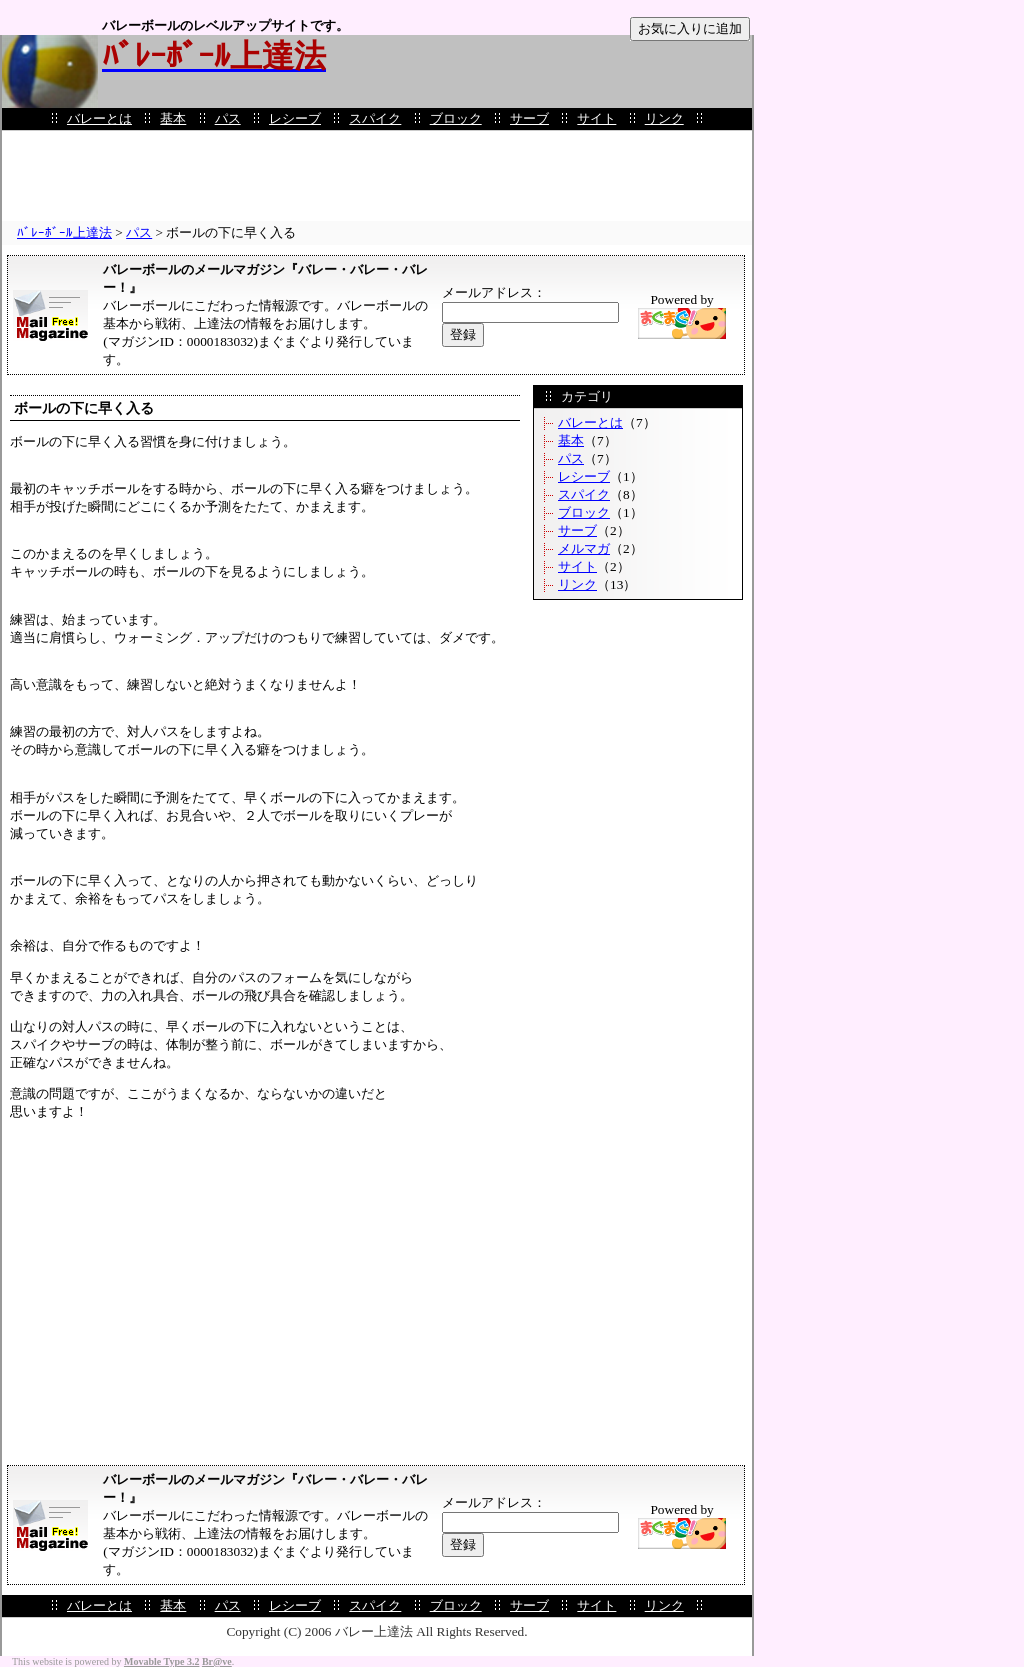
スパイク (375, 118)
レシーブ (295, 118)
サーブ (529, 118)
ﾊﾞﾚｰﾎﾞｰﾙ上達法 (64, 232)
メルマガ (584, 548)
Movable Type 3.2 (161, 1661)
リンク (664, 118)
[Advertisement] (377, 176)
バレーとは (99, 118)
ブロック (456, 118)
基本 (173, 118)
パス (228, 118)
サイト (596, 118)
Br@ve (217, 1661)
